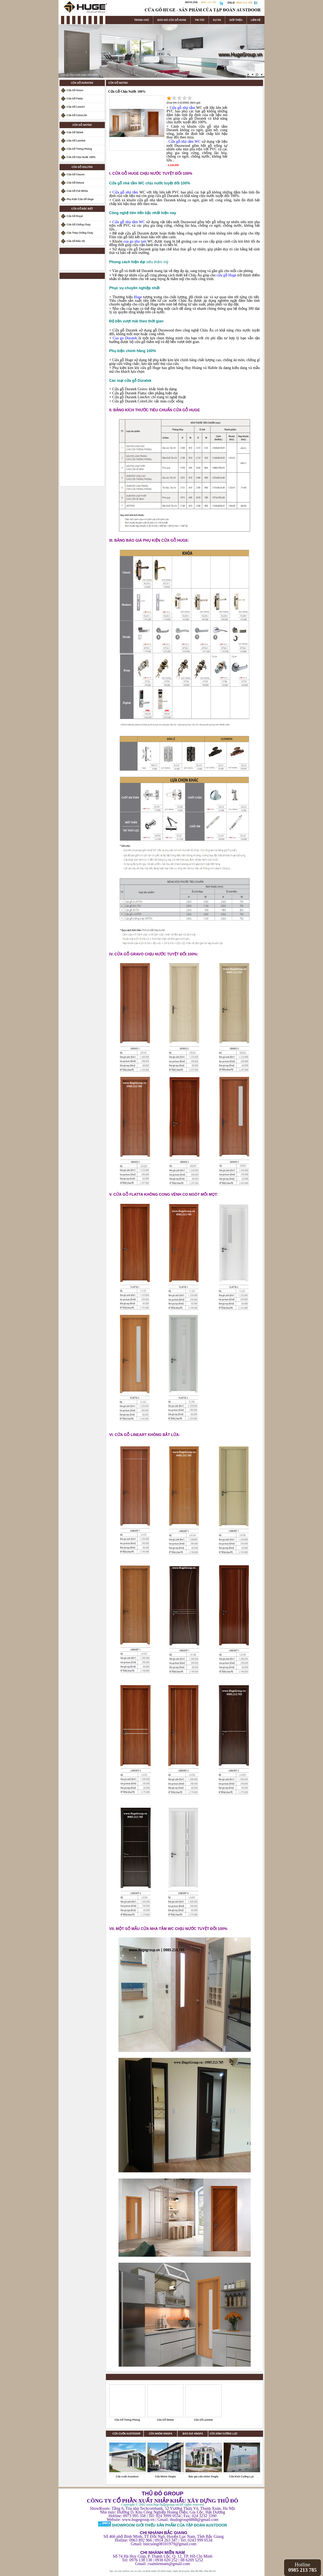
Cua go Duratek (125, 338)
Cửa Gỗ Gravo (75, 90)
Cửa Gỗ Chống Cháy (79, 224)
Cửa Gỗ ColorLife (77, 115)
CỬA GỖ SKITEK (82, 125)
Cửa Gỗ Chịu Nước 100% (81, 157)
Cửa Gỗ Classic (76, 174)
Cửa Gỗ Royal (75, 216)
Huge (138, 297)
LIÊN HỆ (255, 20)
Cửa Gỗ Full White (77, 191)
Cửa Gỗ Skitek (75, 132)
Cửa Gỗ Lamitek (76, 140)
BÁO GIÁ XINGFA (194, 2433)
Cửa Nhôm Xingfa (165, 2476)
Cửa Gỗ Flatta (75, 98)
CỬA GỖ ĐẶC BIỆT (82, 208)
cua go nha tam (134, 241)
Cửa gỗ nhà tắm (182, 108)
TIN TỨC (200, 20)
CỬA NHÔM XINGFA (163, 2433)
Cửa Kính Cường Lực (241, 2476)
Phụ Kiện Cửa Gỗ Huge (80, 199)
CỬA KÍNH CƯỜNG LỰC (224, 2433)
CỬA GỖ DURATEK (82, 82)
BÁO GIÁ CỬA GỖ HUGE (171, 20)
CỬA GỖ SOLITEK (82, 167)
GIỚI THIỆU (235, 20)
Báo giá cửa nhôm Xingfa (203, 2476)
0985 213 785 (244, 2)
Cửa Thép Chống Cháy (80, 232)
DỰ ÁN (217, 20)
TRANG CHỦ (141, 20)
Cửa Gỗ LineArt (76, 106)
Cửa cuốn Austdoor (127, 2476)
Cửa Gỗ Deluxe (75, 182)
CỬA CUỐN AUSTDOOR (126, 2433)
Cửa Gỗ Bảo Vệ (76, 241)
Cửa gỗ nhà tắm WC (185, 141)
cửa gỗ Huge (226, 275)
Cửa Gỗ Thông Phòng (79, 148)
